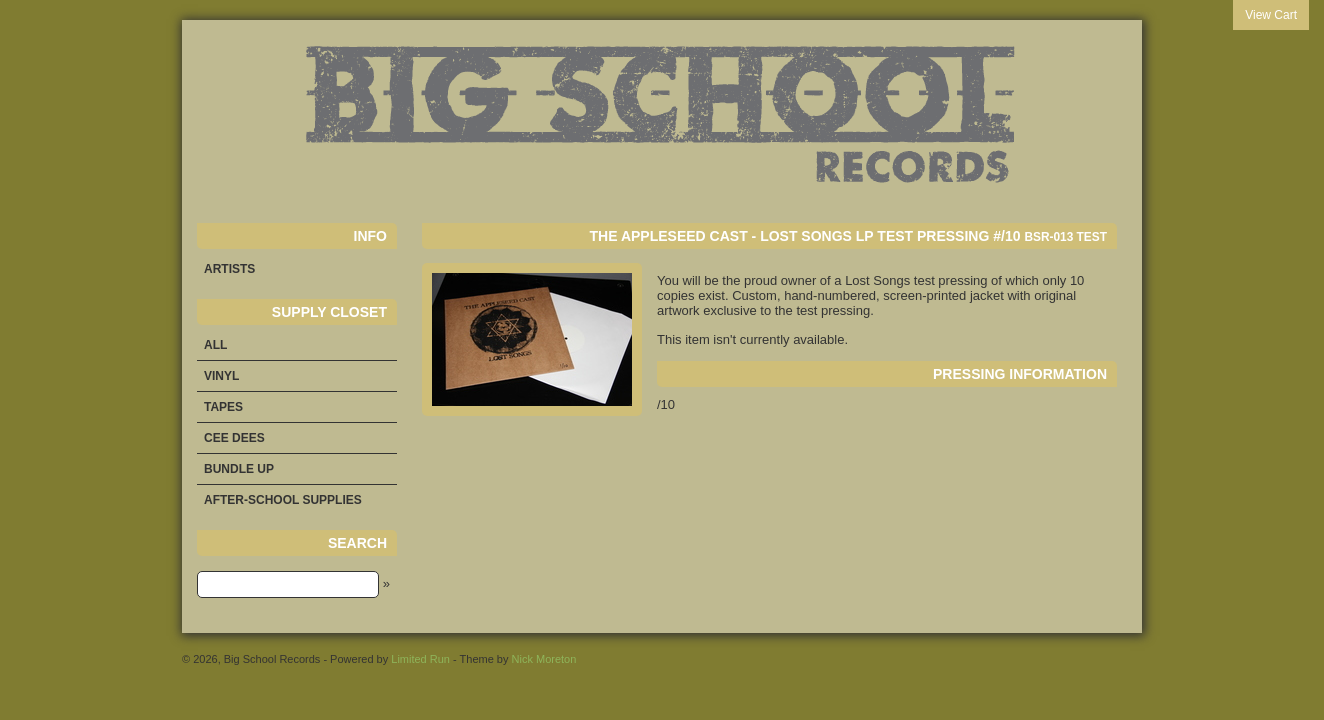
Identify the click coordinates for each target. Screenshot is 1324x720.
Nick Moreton (544, 659)
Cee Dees (234, 438)
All (215, 345)
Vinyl (221, 376)
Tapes (223, 407)
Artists (229, 269)
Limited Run (420, 659)
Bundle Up (239, 469)
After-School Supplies (283, 500)
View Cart (1271, 15)
